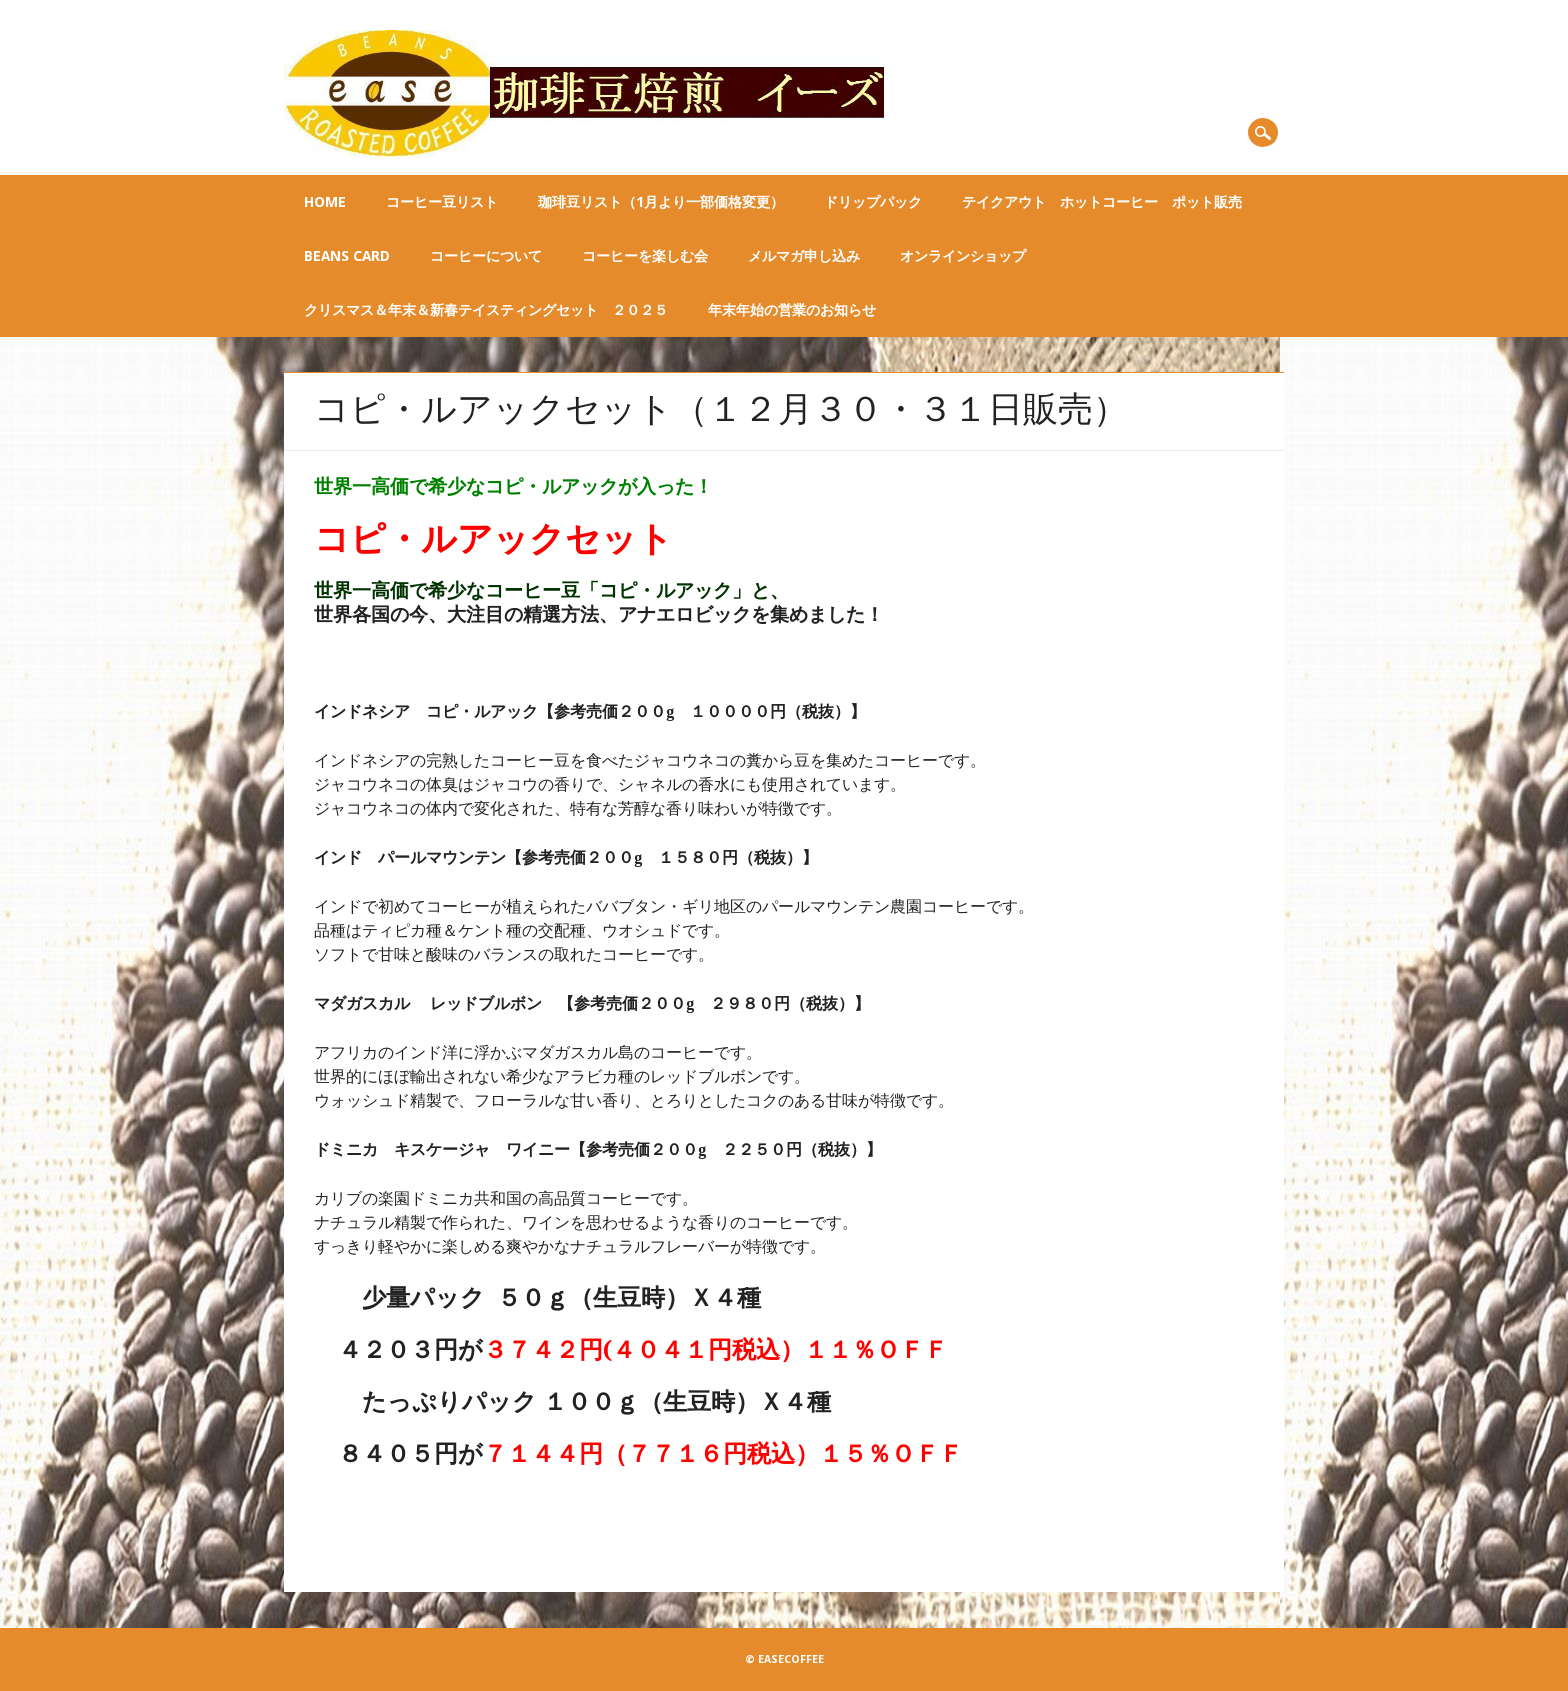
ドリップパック (873, 202)
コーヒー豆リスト (442, 202)
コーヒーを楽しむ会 (645, 256)
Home (325, 202)
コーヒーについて (486, 256)
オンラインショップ (963, 256)
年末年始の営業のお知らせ (792, 310)
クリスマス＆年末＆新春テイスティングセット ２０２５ (486, 310)
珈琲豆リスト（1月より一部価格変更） (661, 202)
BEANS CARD (347, 256)
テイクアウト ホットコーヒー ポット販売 (1102, 202)
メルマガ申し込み (804, 256)
